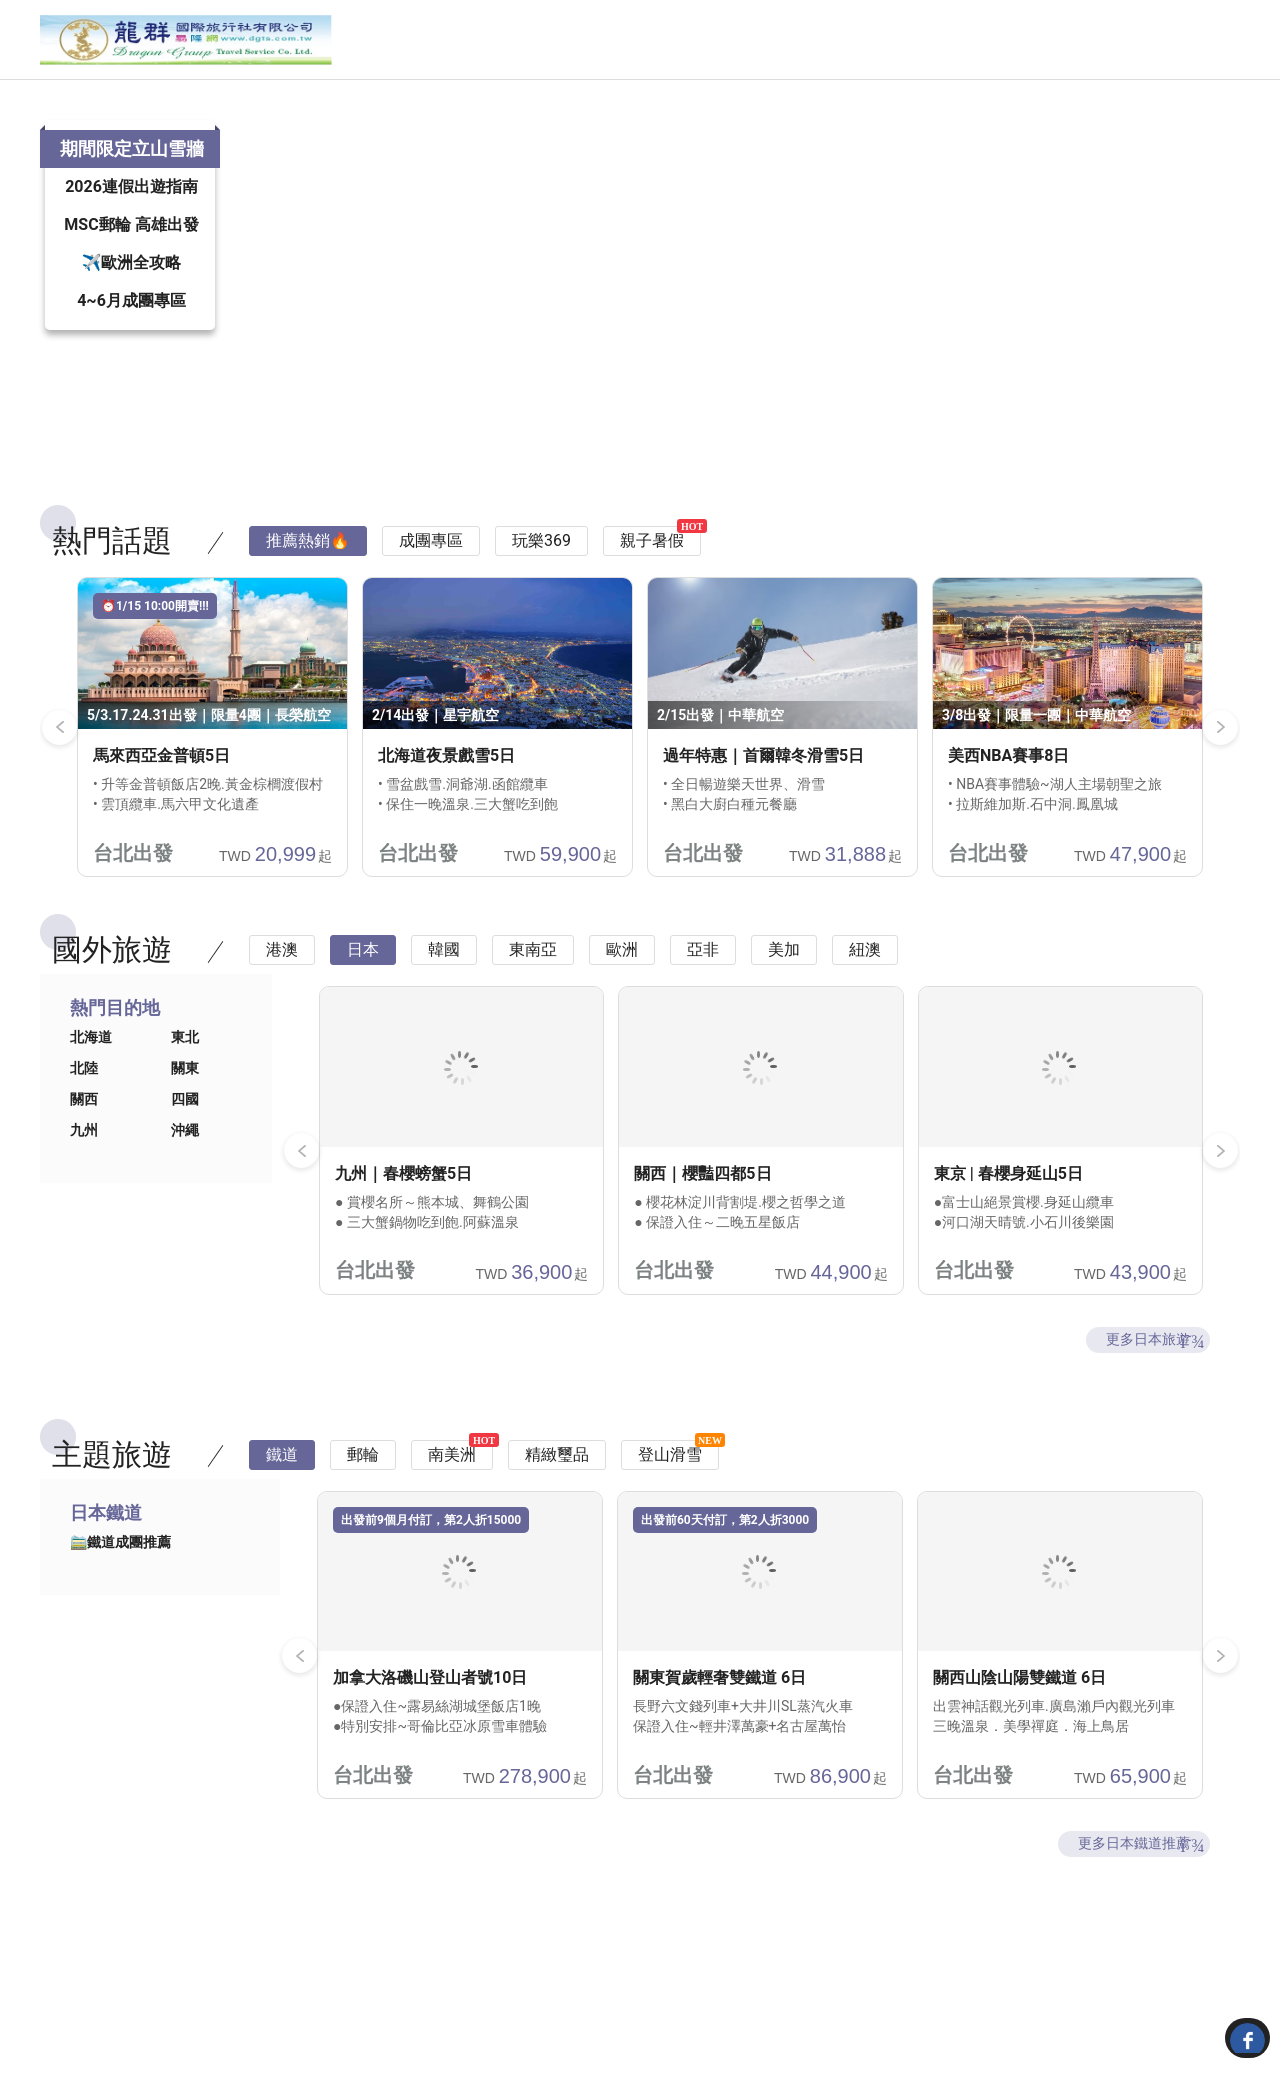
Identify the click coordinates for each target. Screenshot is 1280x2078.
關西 (84, 1149)
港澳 (282, 999)
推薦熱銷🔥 (308, 590)
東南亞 (533, 999)
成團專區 (431, 590)
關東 (185, 1118)
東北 (185, 1087)
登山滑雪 (670, 1504)
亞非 (703, 999)
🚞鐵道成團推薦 (120, 1592)
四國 (185, 1149)
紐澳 (865, 999)
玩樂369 (541, 590)
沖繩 (185, 1180)
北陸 (84, 1118)
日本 (363, 999)
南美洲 (452, 1504)
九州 (84, 1180)
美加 (784, 999)
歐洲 (622, 999)
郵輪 (363, 1504)
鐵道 (282, 1504)
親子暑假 (652, 590)
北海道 (91, 1087)
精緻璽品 (557, 1504)
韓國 (444, 999)
